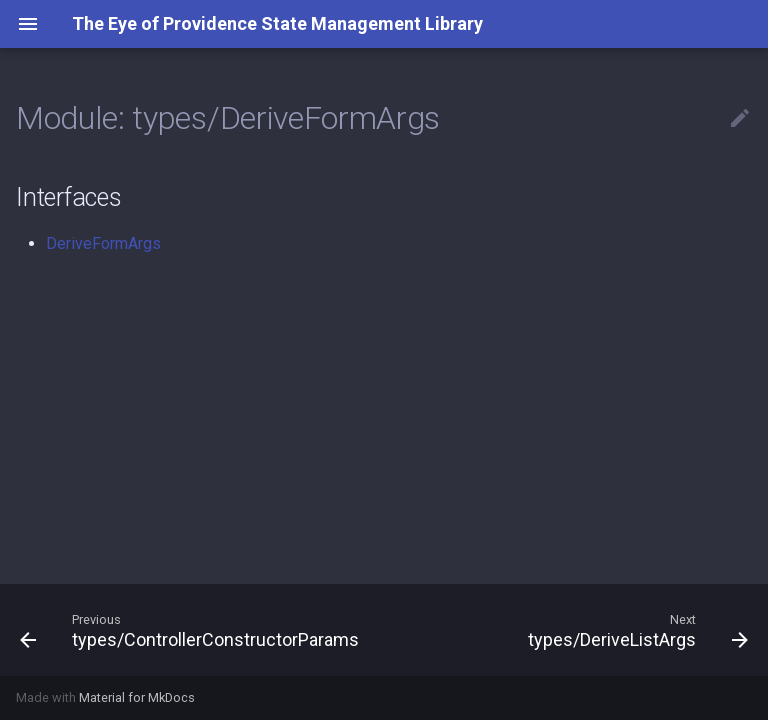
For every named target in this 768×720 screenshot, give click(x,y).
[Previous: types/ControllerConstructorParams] (192, 630)
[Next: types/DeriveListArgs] (635, 630)
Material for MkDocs (137, 697)
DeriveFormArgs (103, 243)
